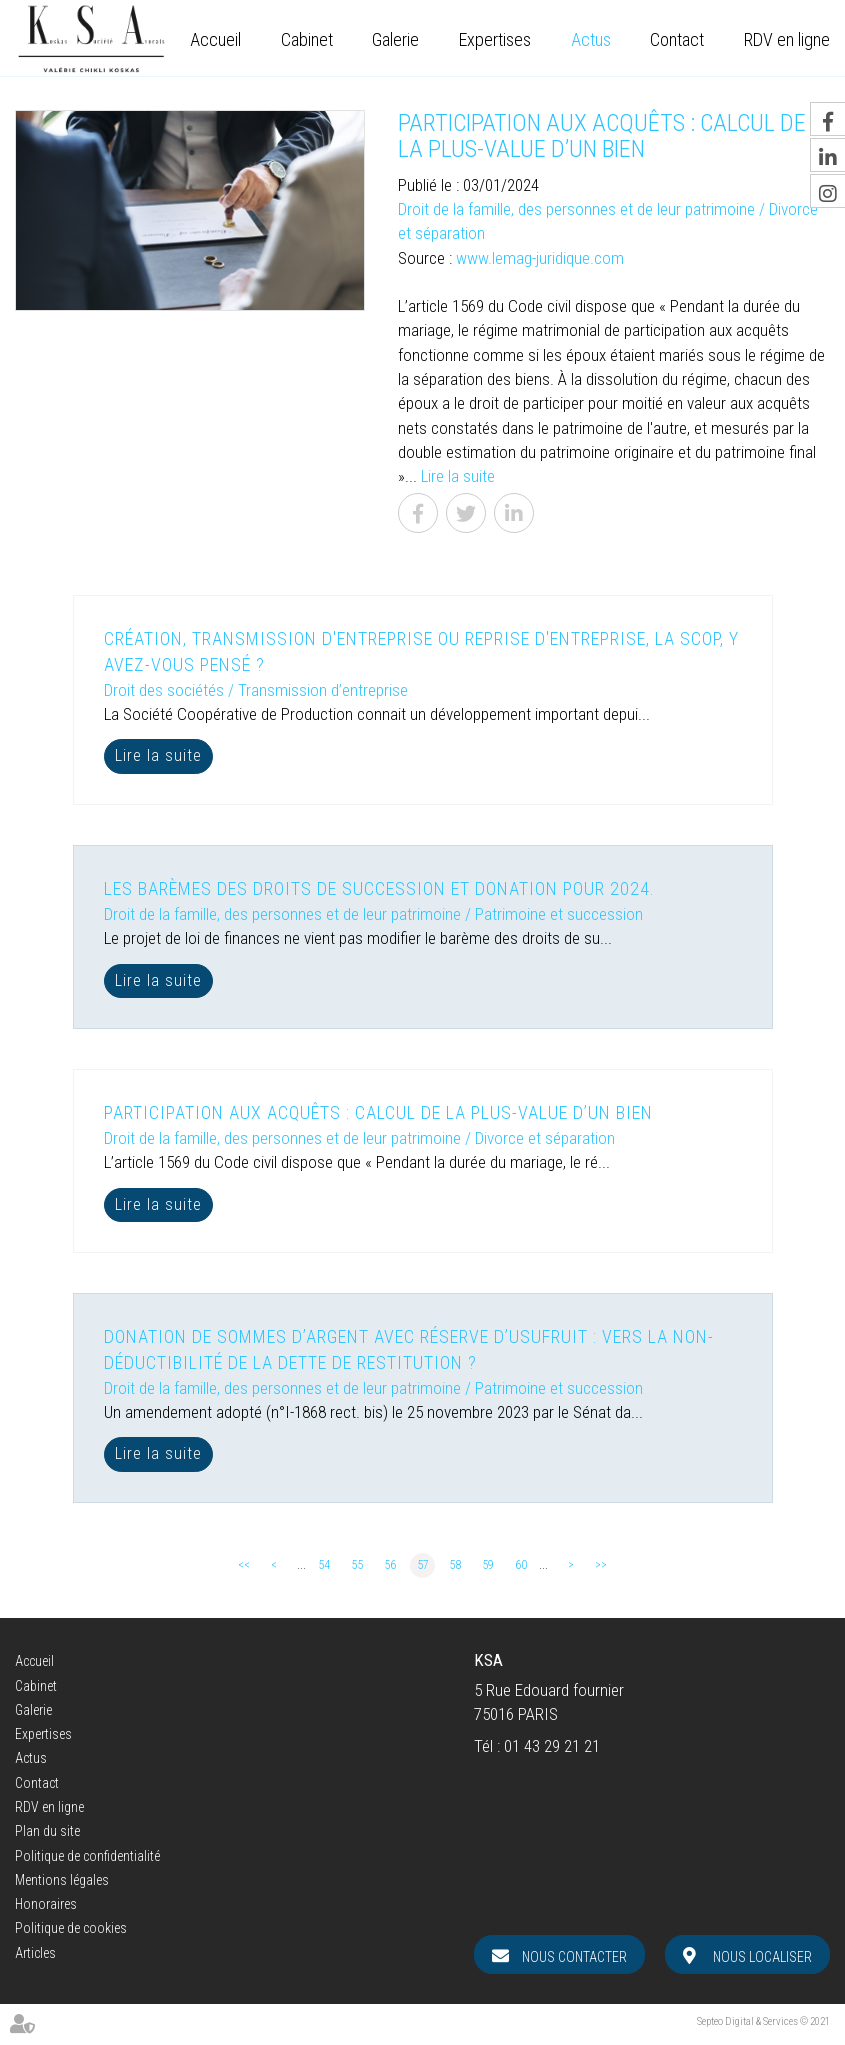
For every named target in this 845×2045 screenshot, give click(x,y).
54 (324, 1565)
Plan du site (47, 1831)
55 (357, 1565)
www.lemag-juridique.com (540, 258)
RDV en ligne (787, 40)
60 (521, 1565)
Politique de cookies (71, 1928)
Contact (677, 40)
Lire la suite (458, 476)
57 (423, 1565)
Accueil (215, 40)
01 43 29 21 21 (552, 1746)
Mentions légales (62, 1880)
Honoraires (46, 1904)
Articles (35, 1953)
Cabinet (307, 40)
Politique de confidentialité (87, 1856)
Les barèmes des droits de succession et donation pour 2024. (379, 888)
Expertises (495, 40)
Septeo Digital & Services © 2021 (763, 2021)
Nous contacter (574, 1957)
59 (488, 1565)
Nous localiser (762, 1957)
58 (455, 1565)
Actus (591, 40)
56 (390, 1565)
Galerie (395, 40)
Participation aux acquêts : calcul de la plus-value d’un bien (378, 1112)
